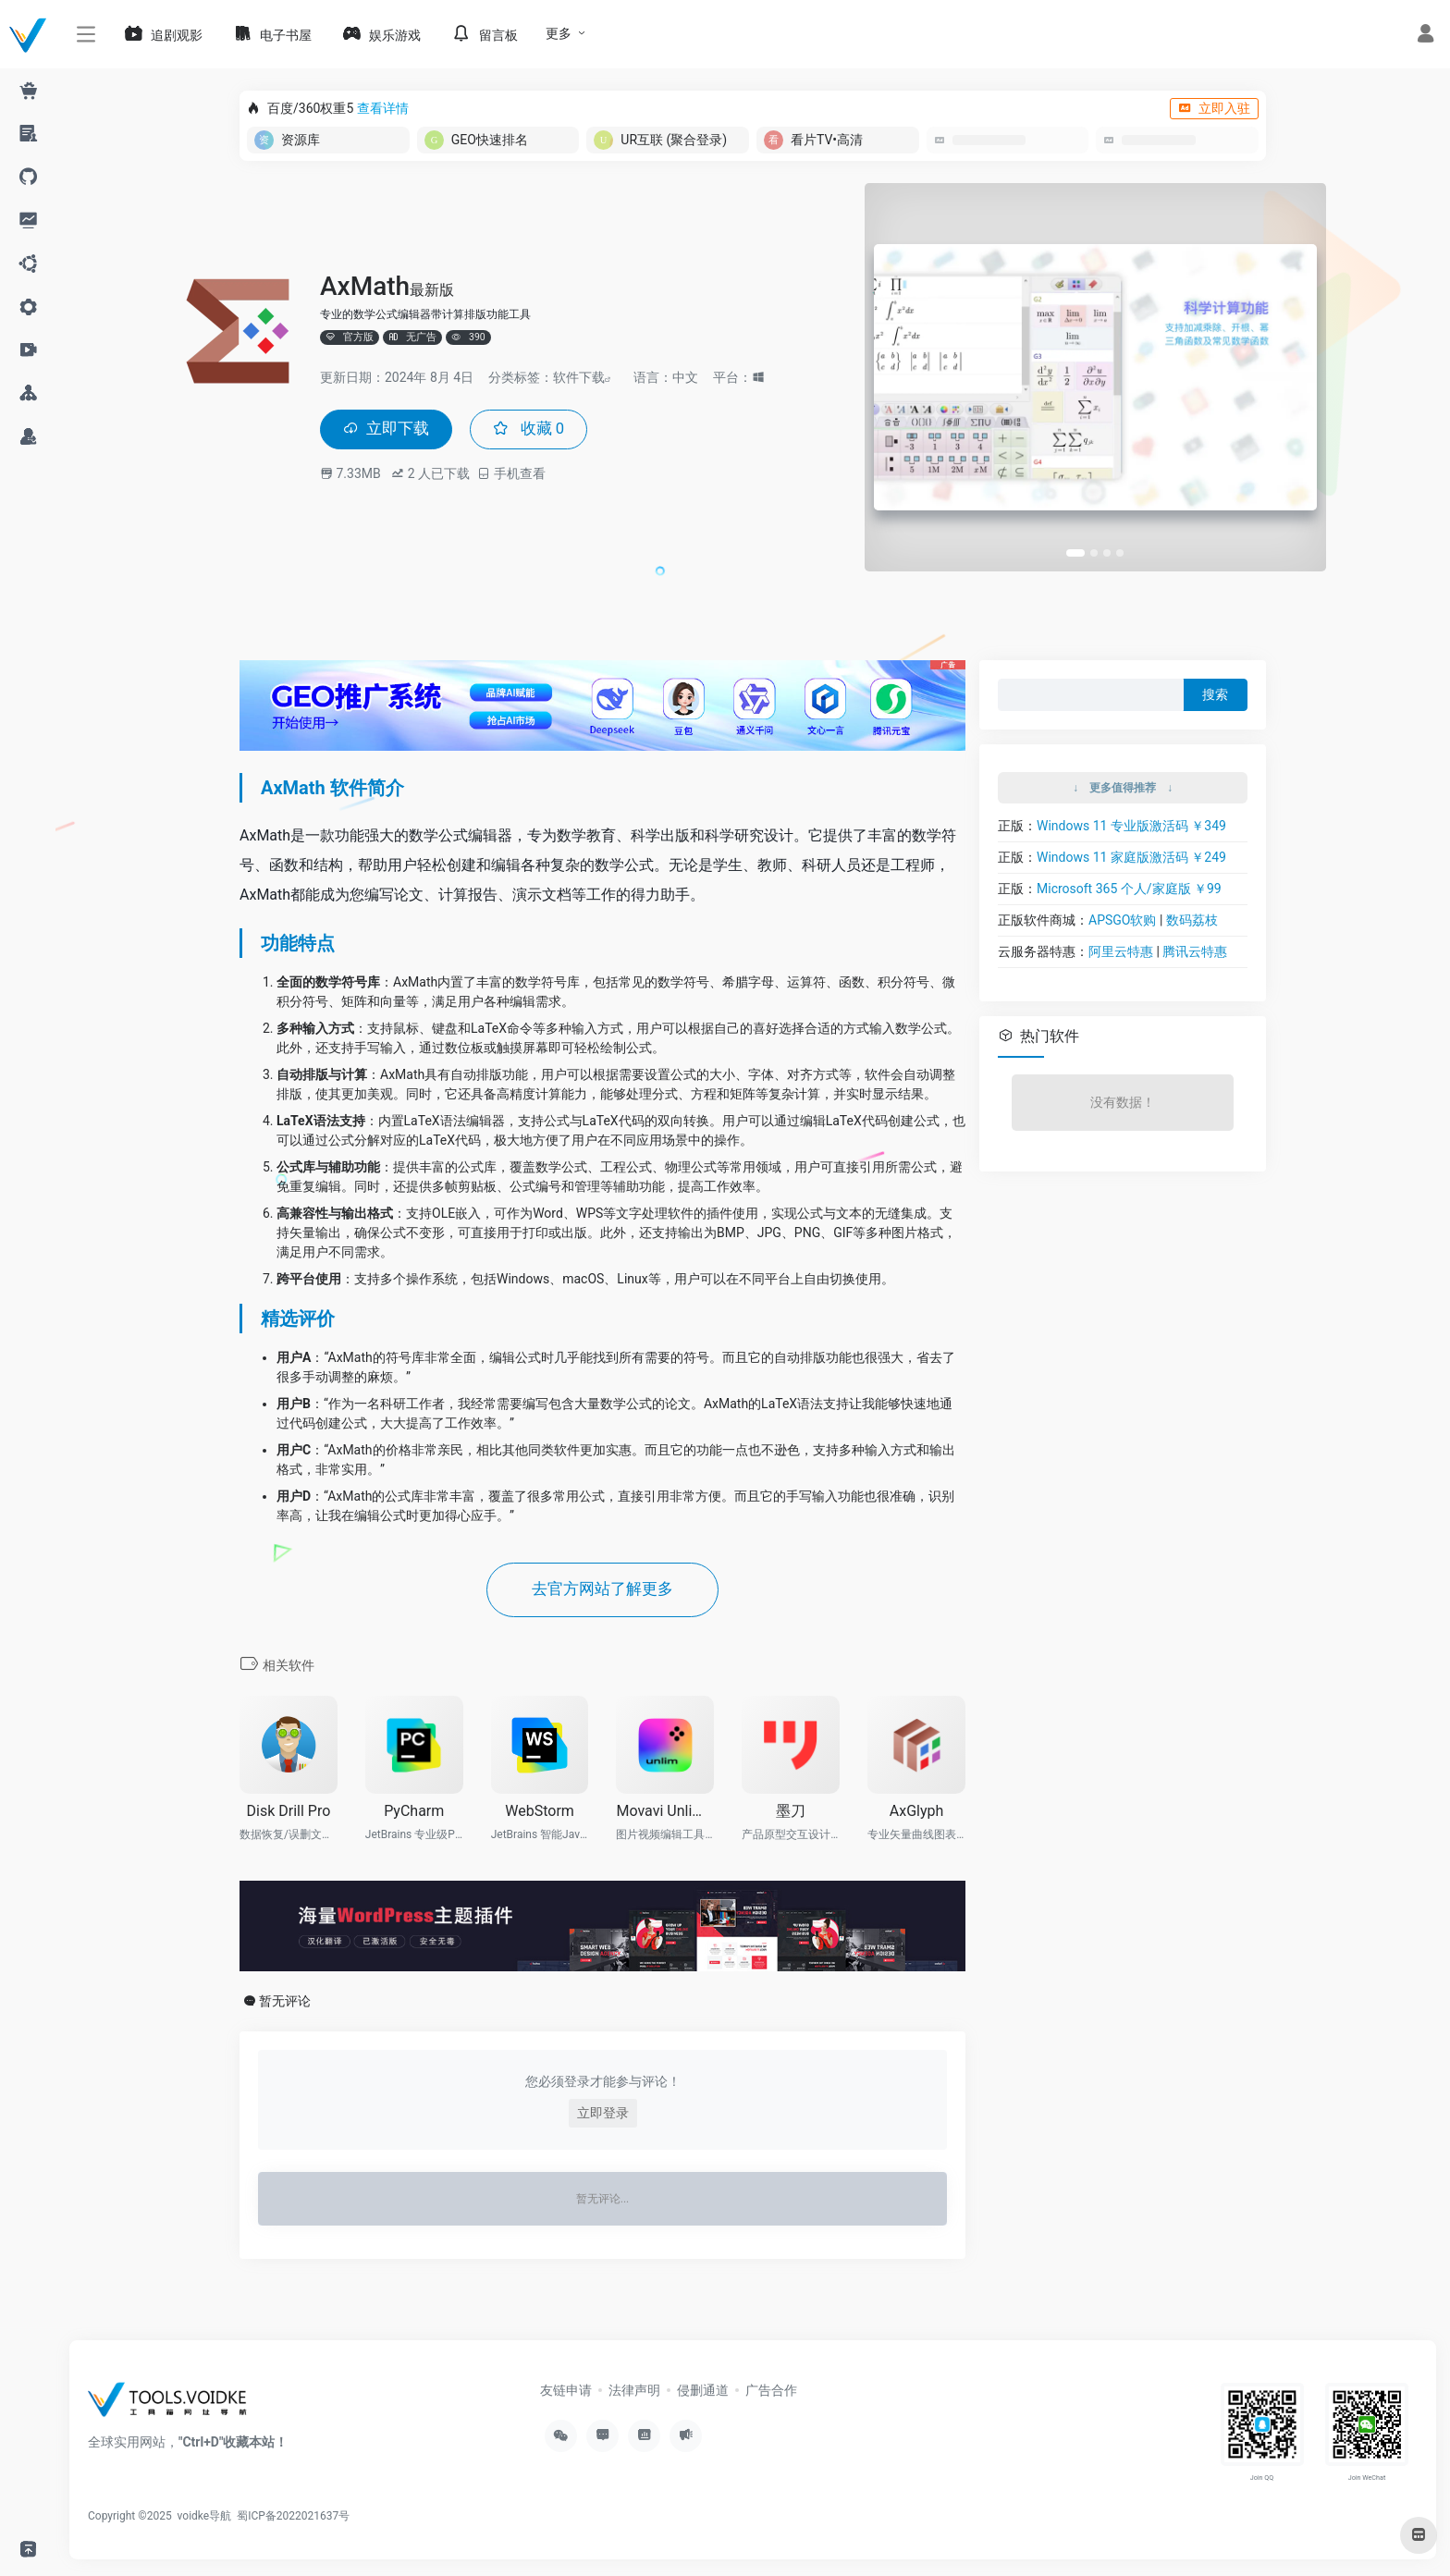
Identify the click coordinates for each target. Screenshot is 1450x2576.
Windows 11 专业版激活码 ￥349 (1131, 825)
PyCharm (414, 1813)
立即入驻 (1214, 108)
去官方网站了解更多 (603, 1591)
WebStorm (539, 1813)
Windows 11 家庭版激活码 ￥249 (1131, 857)
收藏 (535, 429)
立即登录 (603, 2114)
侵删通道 (703, 2392)
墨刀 (790, 1813)
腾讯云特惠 (1194, 951)
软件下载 (579, 376)
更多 (558, 33)
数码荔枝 (1192, 920)
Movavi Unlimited (665, 1813)
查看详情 (383, 108)
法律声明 (634, 2392)
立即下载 (388, 429)
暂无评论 (285, 2002)
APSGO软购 (1122, 920)
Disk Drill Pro (289, 1813)
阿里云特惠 (1120, 951)
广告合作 (771, 2392)
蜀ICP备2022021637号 (293, 2517)
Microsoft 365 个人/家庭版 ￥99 (1129, 888)
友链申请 (566, 2392)
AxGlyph (917, 1813)
